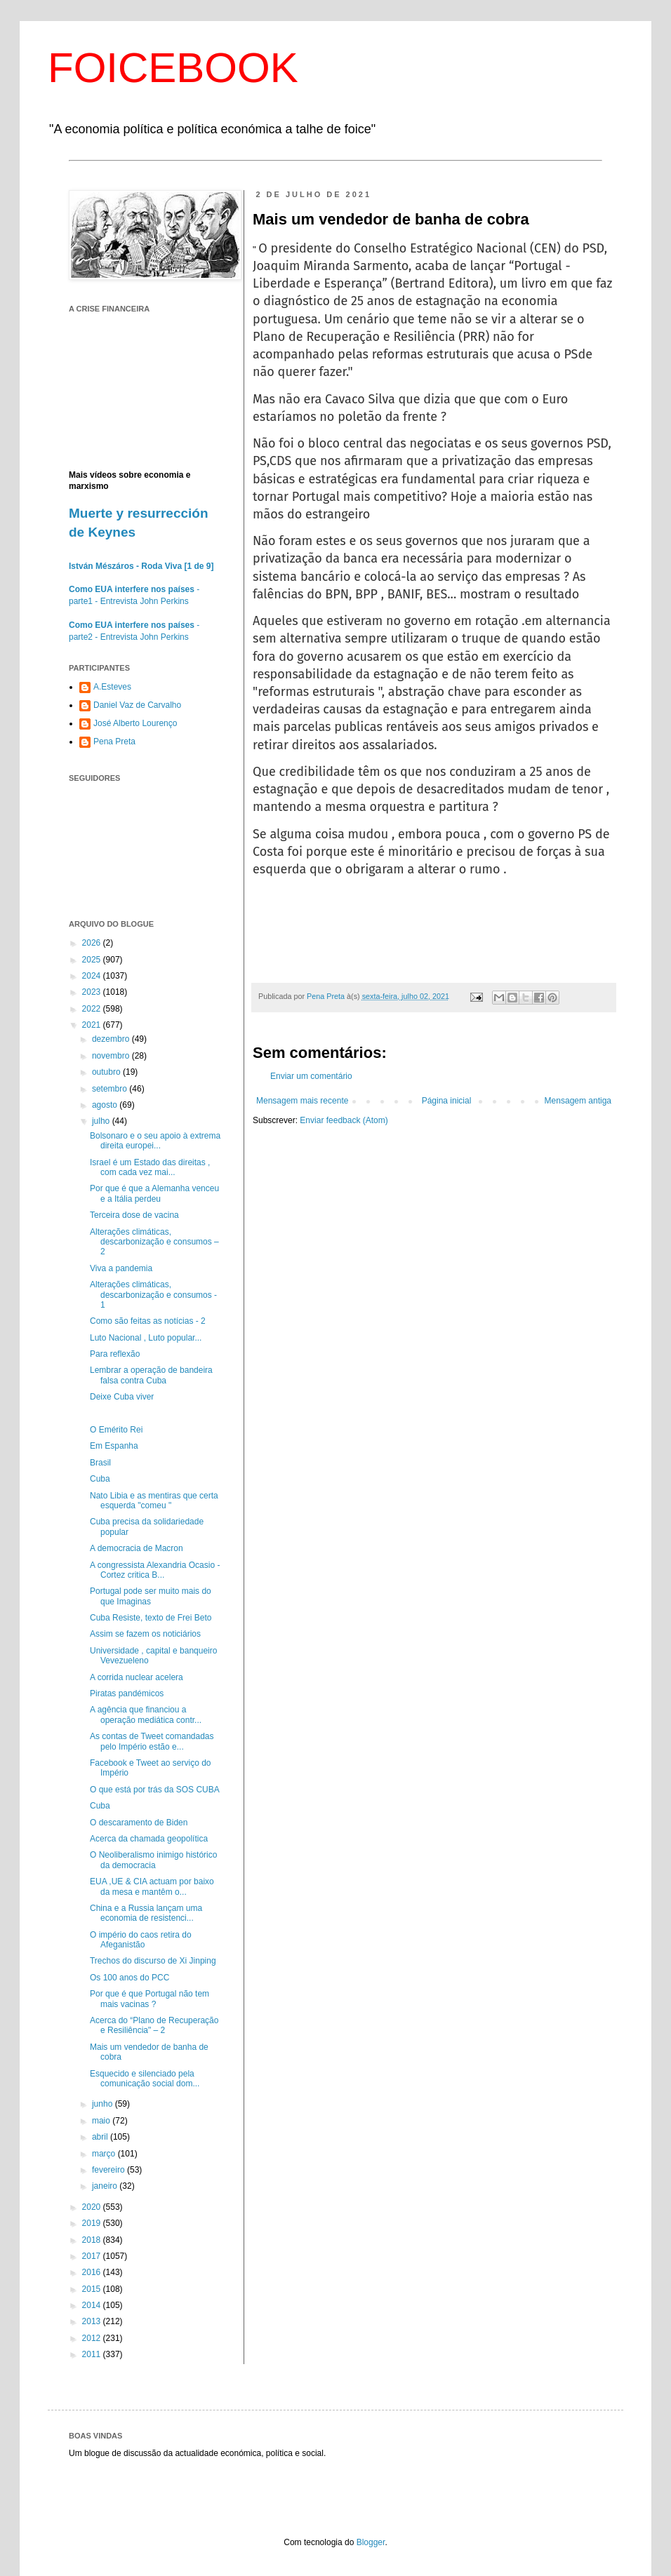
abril (101, 2137)
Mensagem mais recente (302, 1101)
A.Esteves (112, 687)
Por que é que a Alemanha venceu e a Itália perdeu (154, 1193)
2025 (92, 960)
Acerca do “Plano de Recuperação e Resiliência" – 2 (154, 2025)
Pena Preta (114, 741)
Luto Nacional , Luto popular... (145, 1338)
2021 (92, 1025)
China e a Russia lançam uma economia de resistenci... (146, 1913)
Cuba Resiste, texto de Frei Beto (150, 1618)
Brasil (100, 1463)
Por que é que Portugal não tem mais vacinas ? (149, 1998)
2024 (92, 976)
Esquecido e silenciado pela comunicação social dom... (144, 2078)
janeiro (105, 2186)
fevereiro (109, 2170)
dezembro (112, 1039)
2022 (92, 1009)
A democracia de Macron (136, 1548)
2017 (92, 2256)
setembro (110, 1089)
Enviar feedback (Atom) (343, 1120)
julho (102, 1121)
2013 (92, 2321)
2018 (92, 2240)
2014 (92, 2305)
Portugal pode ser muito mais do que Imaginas (150, 1596)
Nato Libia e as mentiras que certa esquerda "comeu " (154, 1500)
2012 (92, 2338)
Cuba (100, 1479)
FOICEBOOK (173, 67)
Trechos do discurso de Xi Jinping (153, 1961)
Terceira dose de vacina (134, 1215)
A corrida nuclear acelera (136, 1677)
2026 (92, 943)
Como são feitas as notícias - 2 (148, 1321)
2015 (92, 2289)
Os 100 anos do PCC (129, 1978)
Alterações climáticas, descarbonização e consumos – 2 (154, 1242)
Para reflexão (115, 1354)
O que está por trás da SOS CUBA (155, 1790)
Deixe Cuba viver (122, 1397)
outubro (107, 1072)
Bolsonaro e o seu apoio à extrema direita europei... (155, 1141)
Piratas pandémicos (127, 1693)
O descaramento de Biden (138, 1822)
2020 (92, 2207)
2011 (92, 2354)
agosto (105, 1105)
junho (103, 2104)
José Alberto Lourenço (135, 723)
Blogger (371, 2542)
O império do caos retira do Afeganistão (141, 1940)
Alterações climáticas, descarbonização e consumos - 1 (153, 1295)
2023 (92, 992)
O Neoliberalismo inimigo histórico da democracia (153, 1860)
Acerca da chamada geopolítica (149, 1839)
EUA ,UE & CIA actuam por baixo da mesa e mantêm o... (152, 1886)
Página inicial (447, 1101)
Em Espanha (114, 1446)
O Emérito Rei (116, 1430)
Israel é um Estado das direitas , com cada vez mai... (150, 1167)
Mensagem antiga (578, 1101)
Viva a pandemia (121, 1268)
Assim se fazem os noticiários (145, 1634)
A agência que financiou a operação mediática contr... (145, 1714)
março (105, 2154)
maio (102, 2121)
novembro (112, 1056)
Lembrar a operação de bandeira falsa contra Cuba (151, 1375)
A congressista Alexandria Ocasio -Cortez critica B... (155, 1570)
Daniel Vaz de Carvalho (137, 705)
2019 (92, 2223)
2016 (92, 2272)
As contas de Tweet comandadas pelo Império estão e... (152, 1741)
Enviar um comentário (311, 1076)
